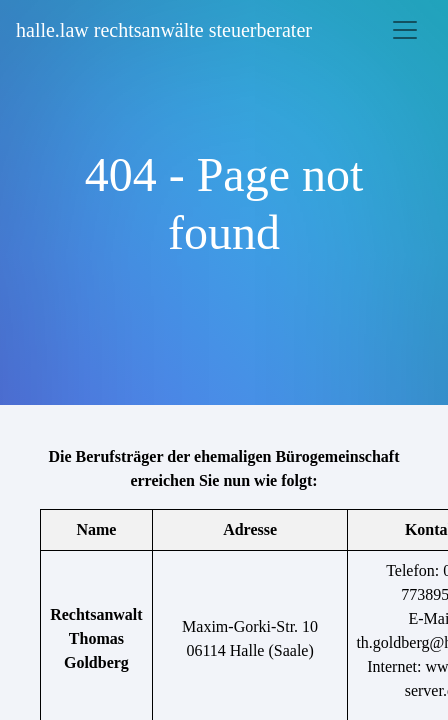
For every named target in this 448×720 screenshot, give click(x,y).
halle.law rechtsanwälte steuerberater (164, 30)
